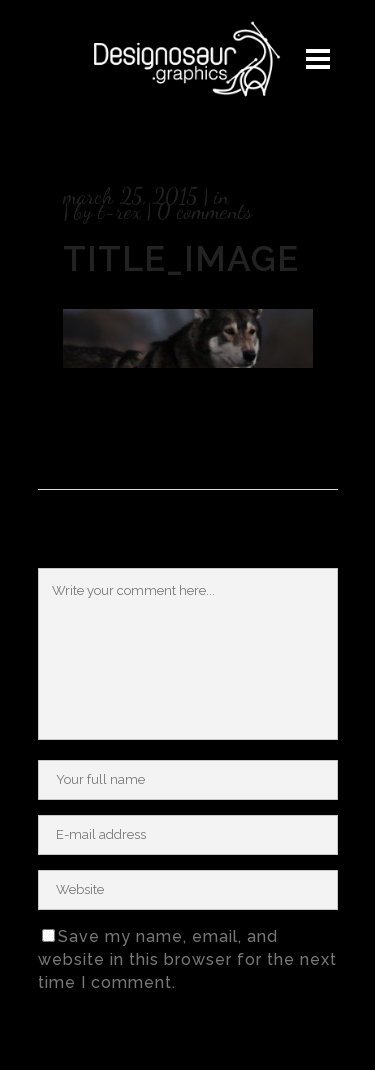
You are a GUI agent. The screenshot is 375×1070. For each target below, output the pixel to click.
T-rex (119, 211)
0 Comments (204, 211)
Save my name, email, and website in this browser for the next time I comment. (187, 959)
